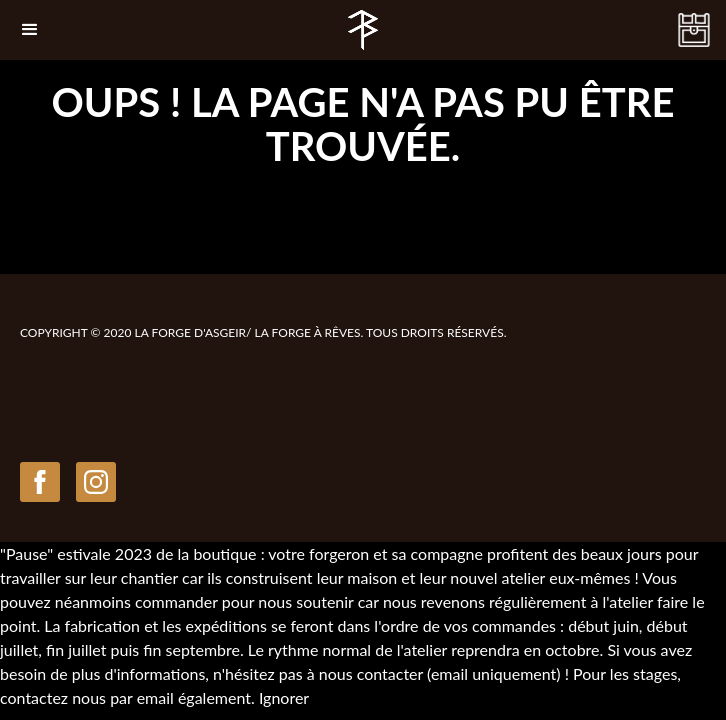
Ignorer (284, 697)
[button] (30, 30)
